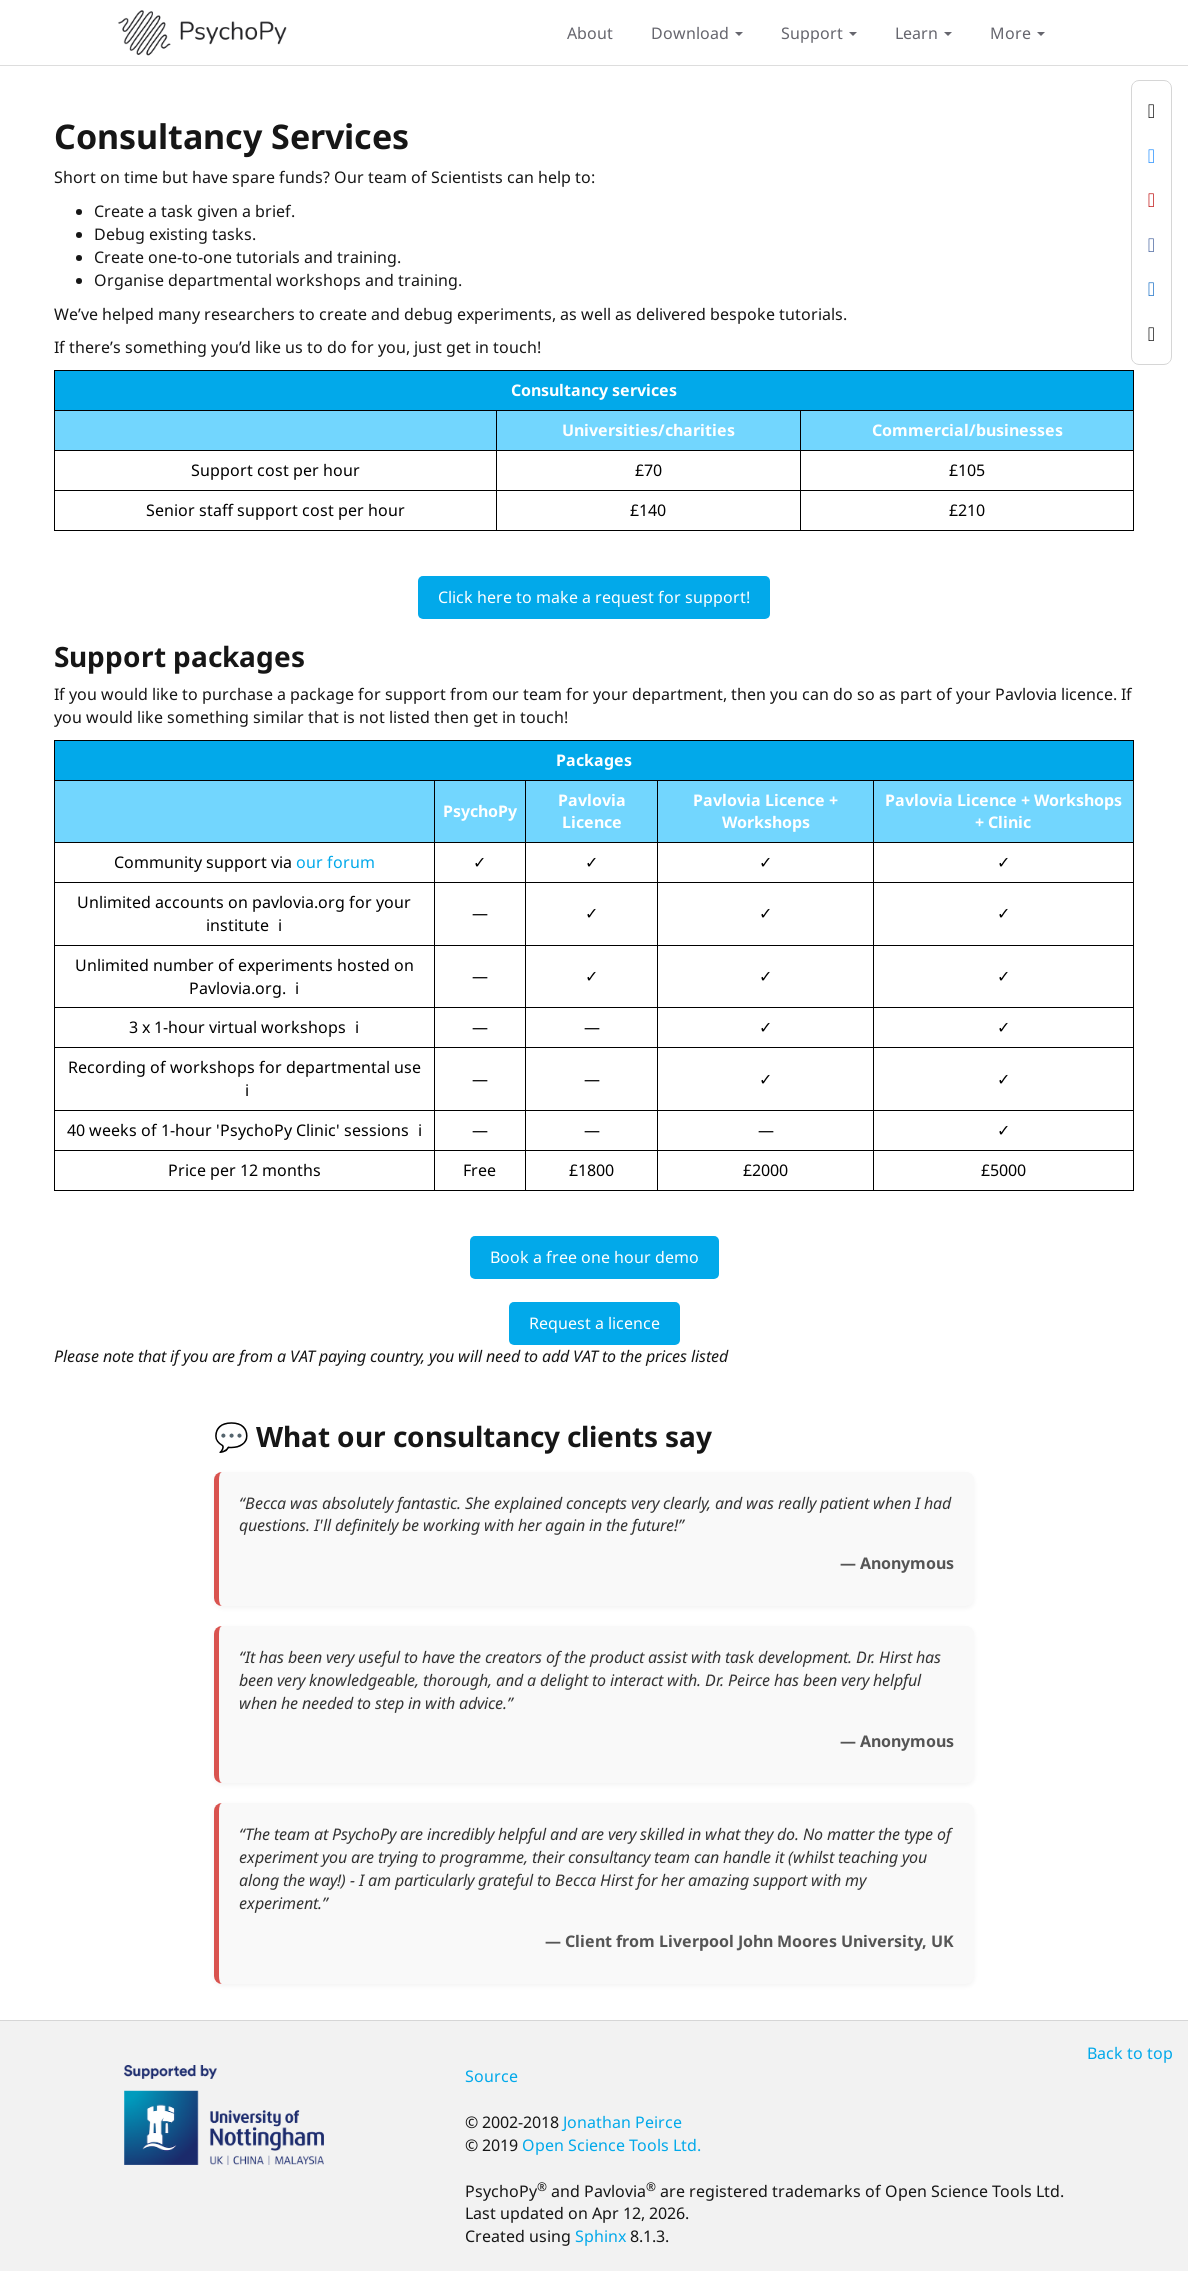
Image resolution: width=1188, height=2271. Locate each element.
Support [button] (819, 33)
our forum (335, 862)
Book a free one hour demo (594, 1257)
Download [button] (697, 33)
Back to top (1130, 2053)
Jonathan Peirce (622, 2122)
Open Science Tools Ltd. (611, 2145)
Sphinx (600, 2236)
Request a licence (594, 1323)
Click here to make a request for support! (594, 597)
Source (491, 2076)
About (590, 33)
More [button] (1017, 33)
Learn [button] (923, 33)
